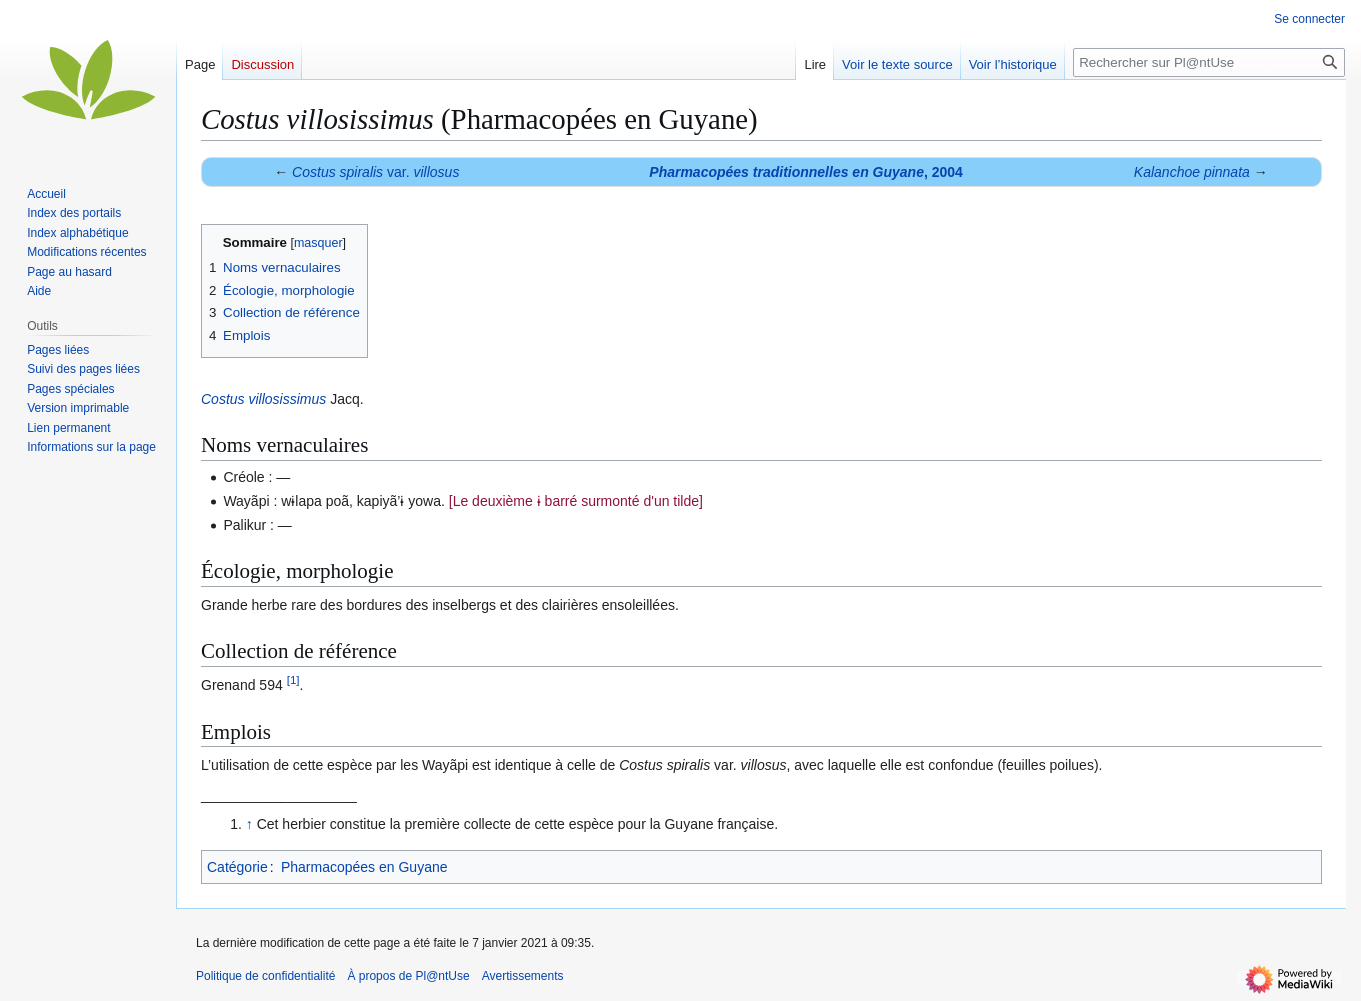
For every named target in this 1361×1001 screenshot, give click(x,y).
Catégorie (237, 867)
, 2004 (806, 172)
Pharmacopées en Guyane (364, 867)
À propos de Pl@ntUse (408, 976)
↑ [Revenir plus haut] (249, 824)
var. (375, 172)
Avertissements (523, 976)
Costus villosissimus (263, 399)
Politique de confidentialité (265, 976)
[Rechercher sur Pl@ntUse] (1209, 62)
